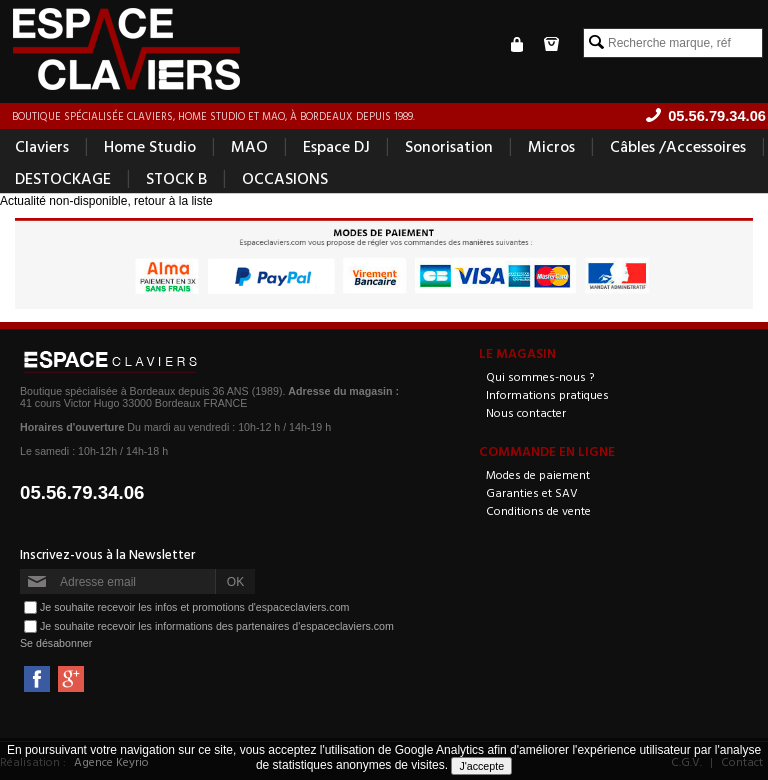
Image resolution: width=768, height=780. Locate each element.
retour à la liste (173, 201)
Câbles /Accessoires (678, 146)
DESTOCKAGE (63, 178)
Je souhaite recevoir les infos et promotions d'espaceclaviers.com (194, 607)
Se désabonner (56, 643)
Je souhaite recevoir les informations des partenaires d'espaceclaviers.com (217, 626)
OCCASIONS (285, 178)
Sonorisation (449, 146)
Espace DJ (336, 146)
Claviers (42, 146)
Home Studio (150, 146)
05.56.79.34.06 (82, 492)
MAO (249, 146)
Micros (551, 146)
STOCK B (176, 178)
